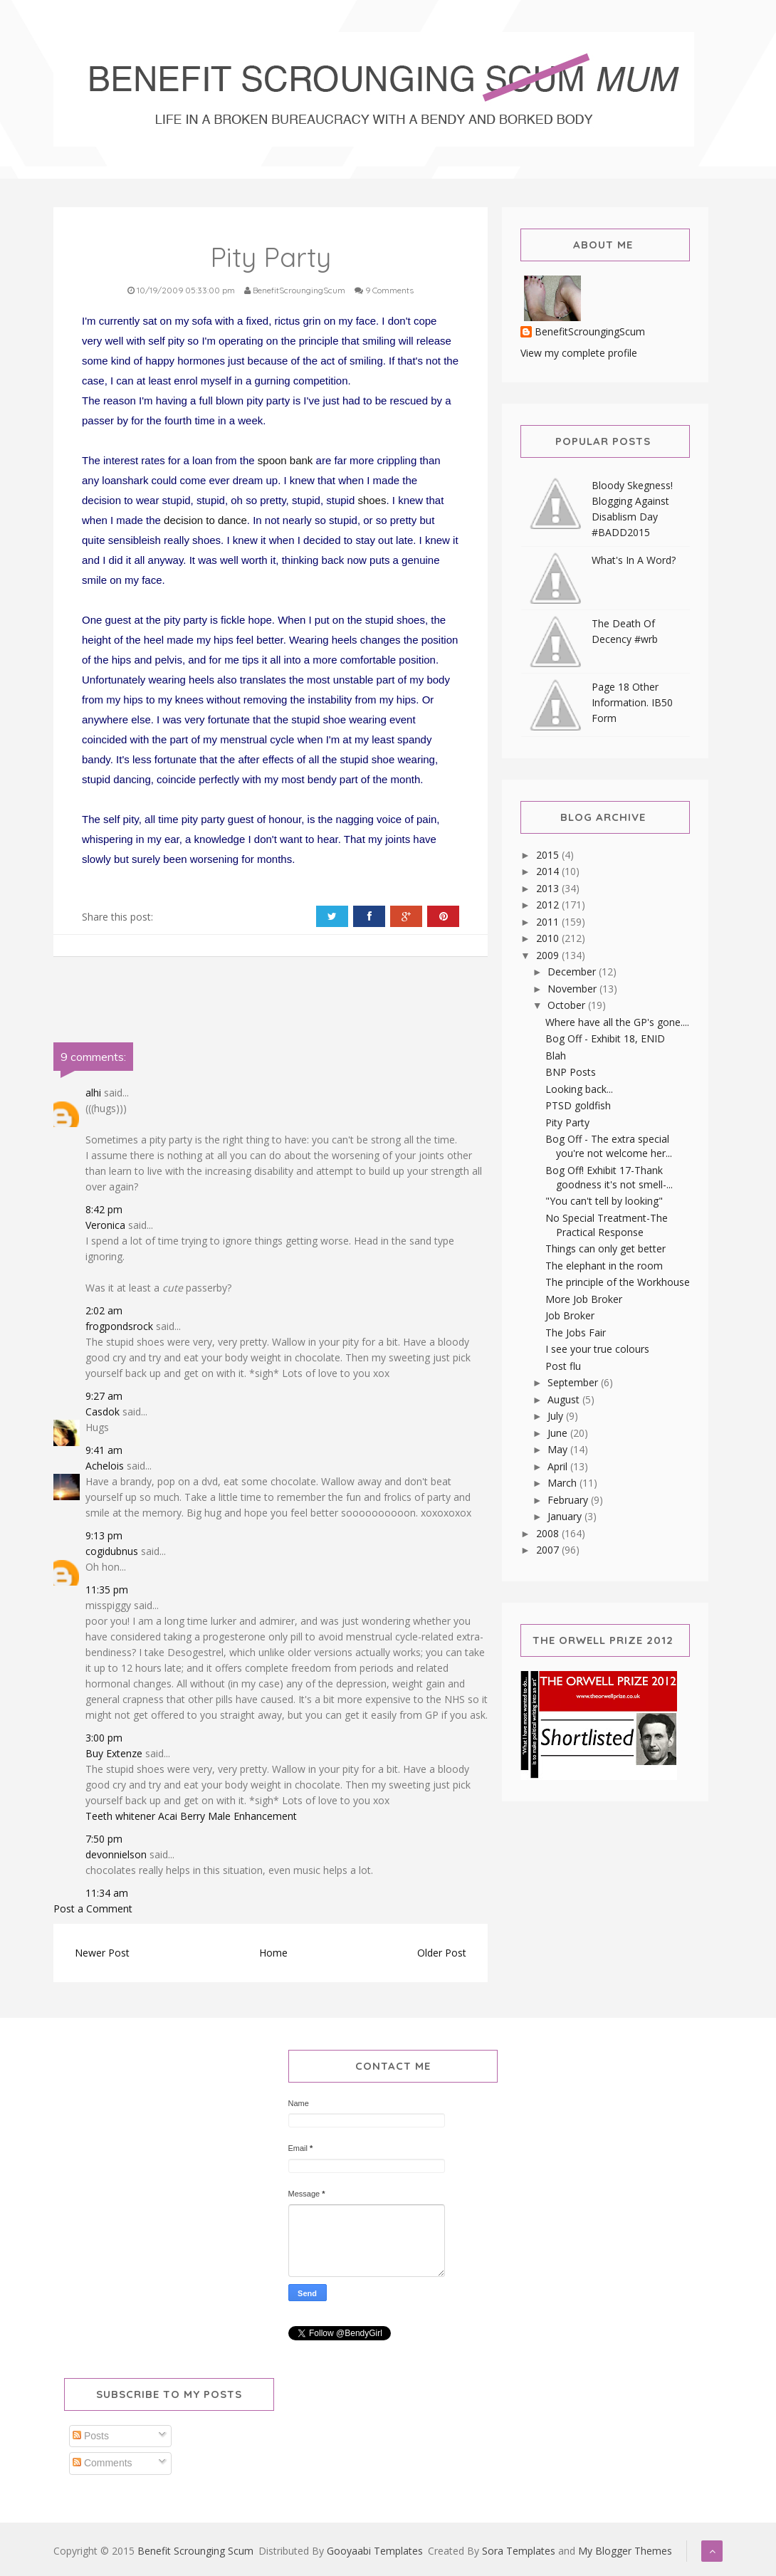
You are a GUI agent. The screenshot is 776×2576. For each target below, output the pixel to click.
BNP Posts (570, 1072)
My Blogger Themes (625, 2550)
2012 (549, 904)
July (556, 1416)
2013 (549, 888)
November (573, 988)
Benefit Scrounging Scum (195, 2550)
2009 (549, 955)
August (564, 1399)
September (574, 1382)
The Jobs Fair (575, 1332)
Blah (555, 1055)
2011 (549, 921)
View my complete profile (578, 353)
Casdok (102, 1411)
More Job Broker (583, 1299)
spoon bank (285, 460)
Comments (102, 2462)
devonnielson (116, 1854)
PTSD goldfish (578, 1105)
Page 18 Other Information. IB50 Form (632, 702)
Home (273, 1952)
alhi (93, 1092)
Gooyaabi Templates (375, 2550)
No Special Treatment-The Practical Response (606, 1225)
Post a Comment (92, 1908)
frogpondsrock (119, 1326)
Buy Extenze (113, 1753)
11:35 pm (106, 1589)
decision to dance (205, 520)
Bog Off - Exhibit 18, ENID (605, 1038)
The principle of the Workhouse (617, 1282)
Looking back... (579, 1089)
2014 (549, 871)
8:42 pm (103, 1209)
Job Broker (569, 1315)
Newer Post (102, 1952)
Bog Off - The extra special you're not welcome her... (608, 1146)
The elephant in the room (604, 1265)
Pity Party (567, 1122)
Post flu (563, 1366)
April (558, 1466)
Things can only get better (605, 1248)
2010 (549, 938)
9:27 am (103, 1396)
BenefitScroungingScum (590, 332)
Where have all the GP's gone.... (617, 1022)
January (565, 1516)
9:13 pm (103, 1535)
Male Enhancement (252, 1816)
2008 (549, 1533)
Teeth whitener (120, 1816)
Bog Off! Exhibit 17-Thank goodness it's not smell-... (609, 1177)
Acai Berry (181, 1816)
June (558, 1433)
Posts (91, 2435)
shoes (371, 500)
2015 (549, 855)
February (569, 1500)
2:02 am (103, 1310)
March (563, 1482)
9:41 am (103, 1450)
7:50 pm (103, 1838)
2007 (549, 1549)
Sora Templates (518, 2550)
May (558, 1449)
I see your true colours (597, 1349)
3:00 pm (103, 1737)
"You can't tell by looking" (604, 1201)
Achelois (104, 1465)
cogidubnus (111, 1551)
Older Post (441, 1952)
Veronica (105, 1225)
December (573, 971)
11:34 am (106, 1893)
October (567, 1005)
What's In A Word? (634, 560)
